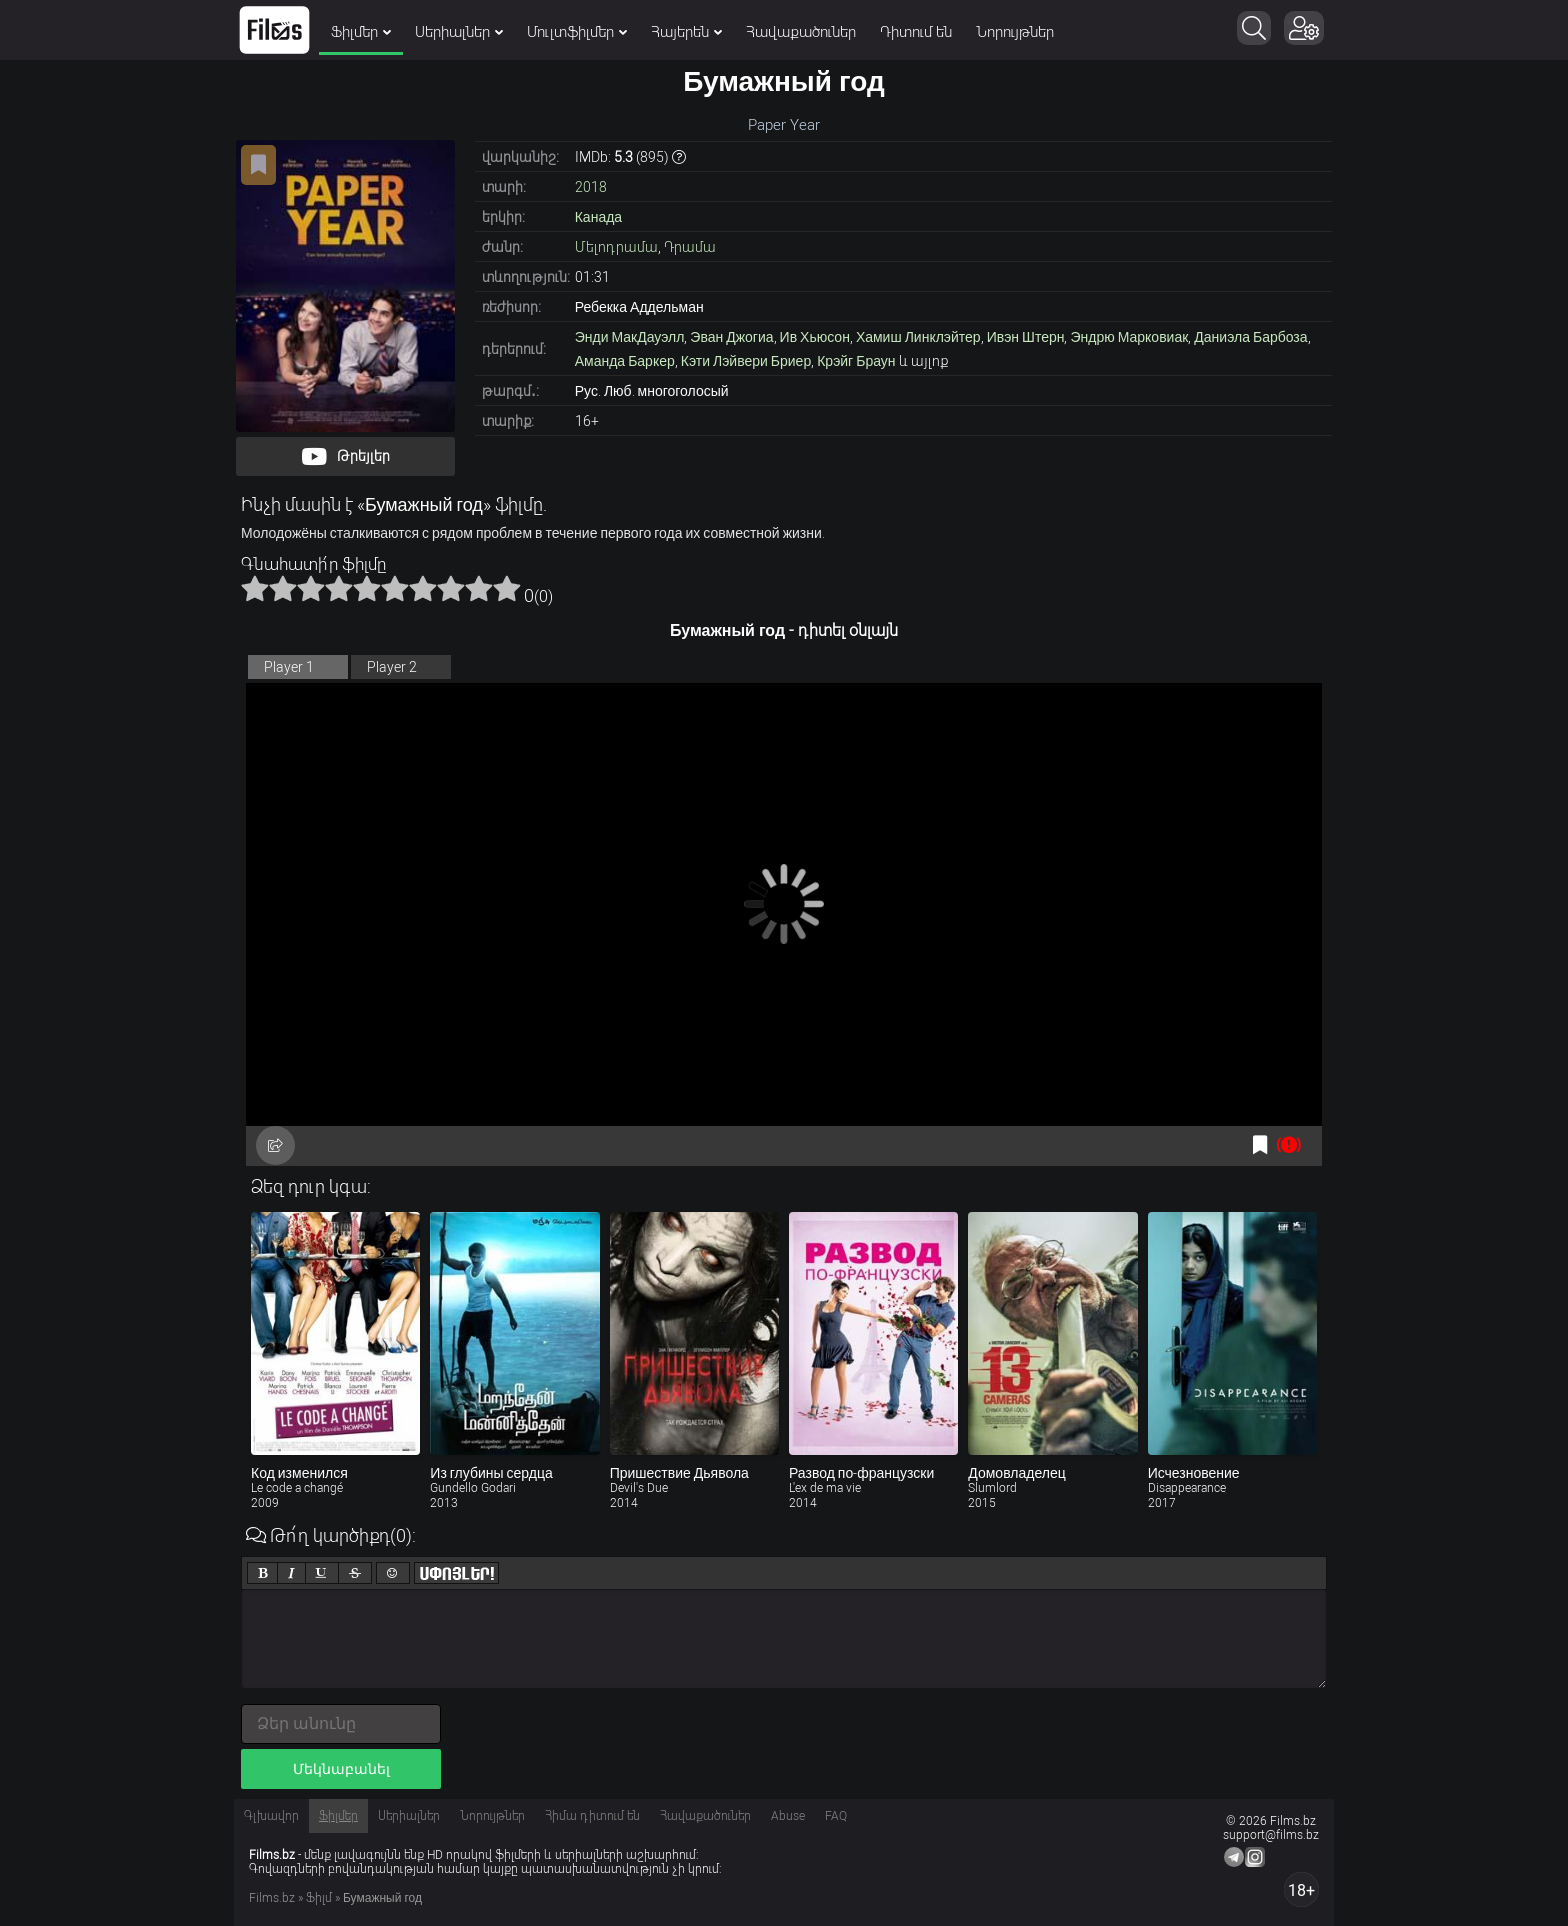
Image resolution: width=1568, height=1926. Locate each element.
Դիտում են (916, 32)
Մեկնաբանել (341, 1769)
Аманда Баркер (625, 361)
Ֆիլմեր (361, 32)
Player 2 (392, 667)
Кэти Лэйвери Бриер (746, 361)
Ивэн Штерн (1026, 337)
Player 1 (289, 667)
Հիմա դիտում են (592, 1816)
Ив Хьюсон (815, 337)
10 (507, 588)
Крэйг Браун (856, 361)
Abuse (788, 1816)
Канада (598, 217)
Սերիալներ (459, 32)
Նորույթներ (1015, 32)
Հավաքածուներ (801, 32)
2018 (591, 187)
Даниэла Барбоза (1250, 337)
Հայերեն (686, 32)
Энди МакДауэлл (630, 337)
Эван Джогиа (731, 337)
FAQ (836, 1816)
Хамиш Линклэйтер (918, 337)
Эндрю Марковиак (1129, 337)
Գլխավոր (271, 1816)
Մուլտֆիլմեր (577, 32)
